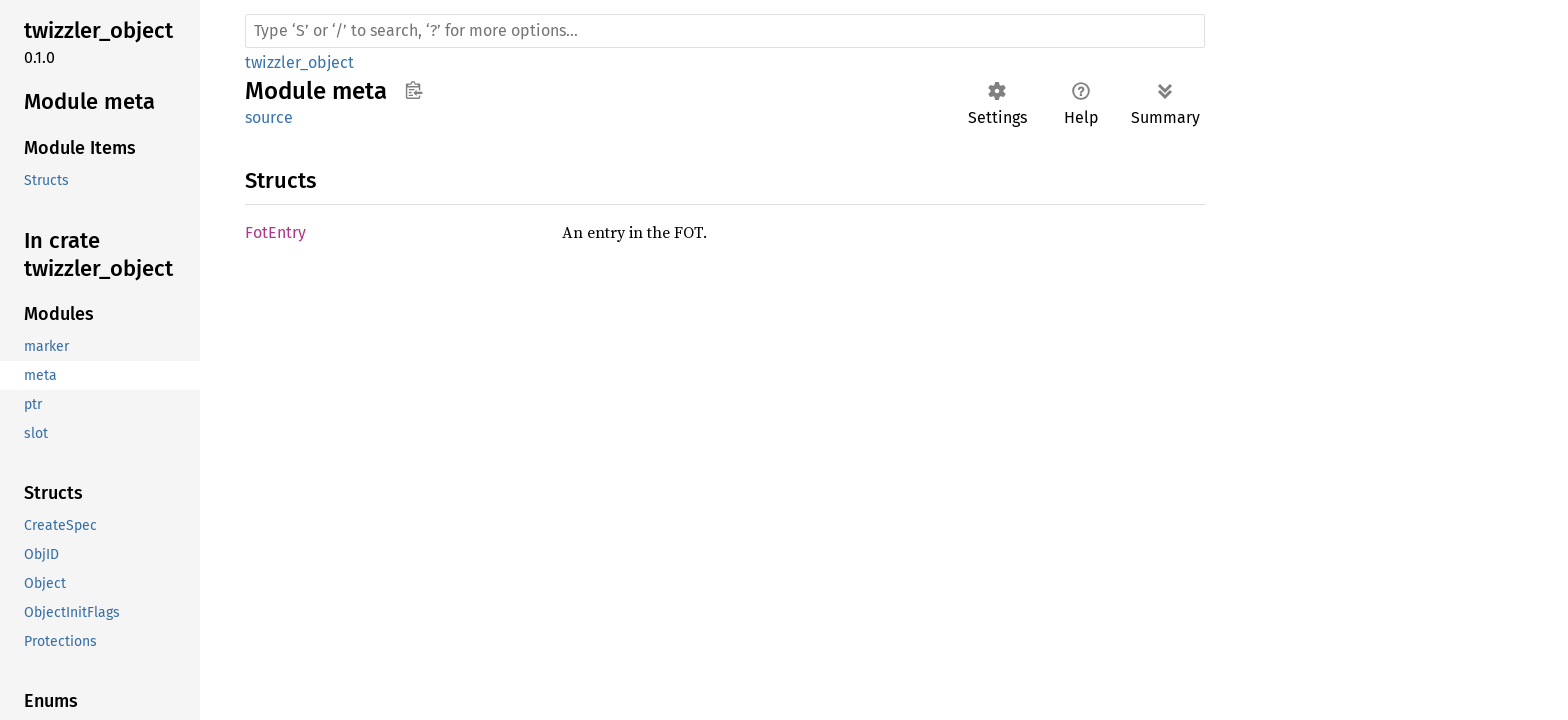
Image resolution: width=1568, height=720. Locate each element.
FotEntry (275, 232)
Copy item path (413, 90)
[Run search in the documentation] (725, 31)
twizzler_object (299, 62)
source (269, 117)
